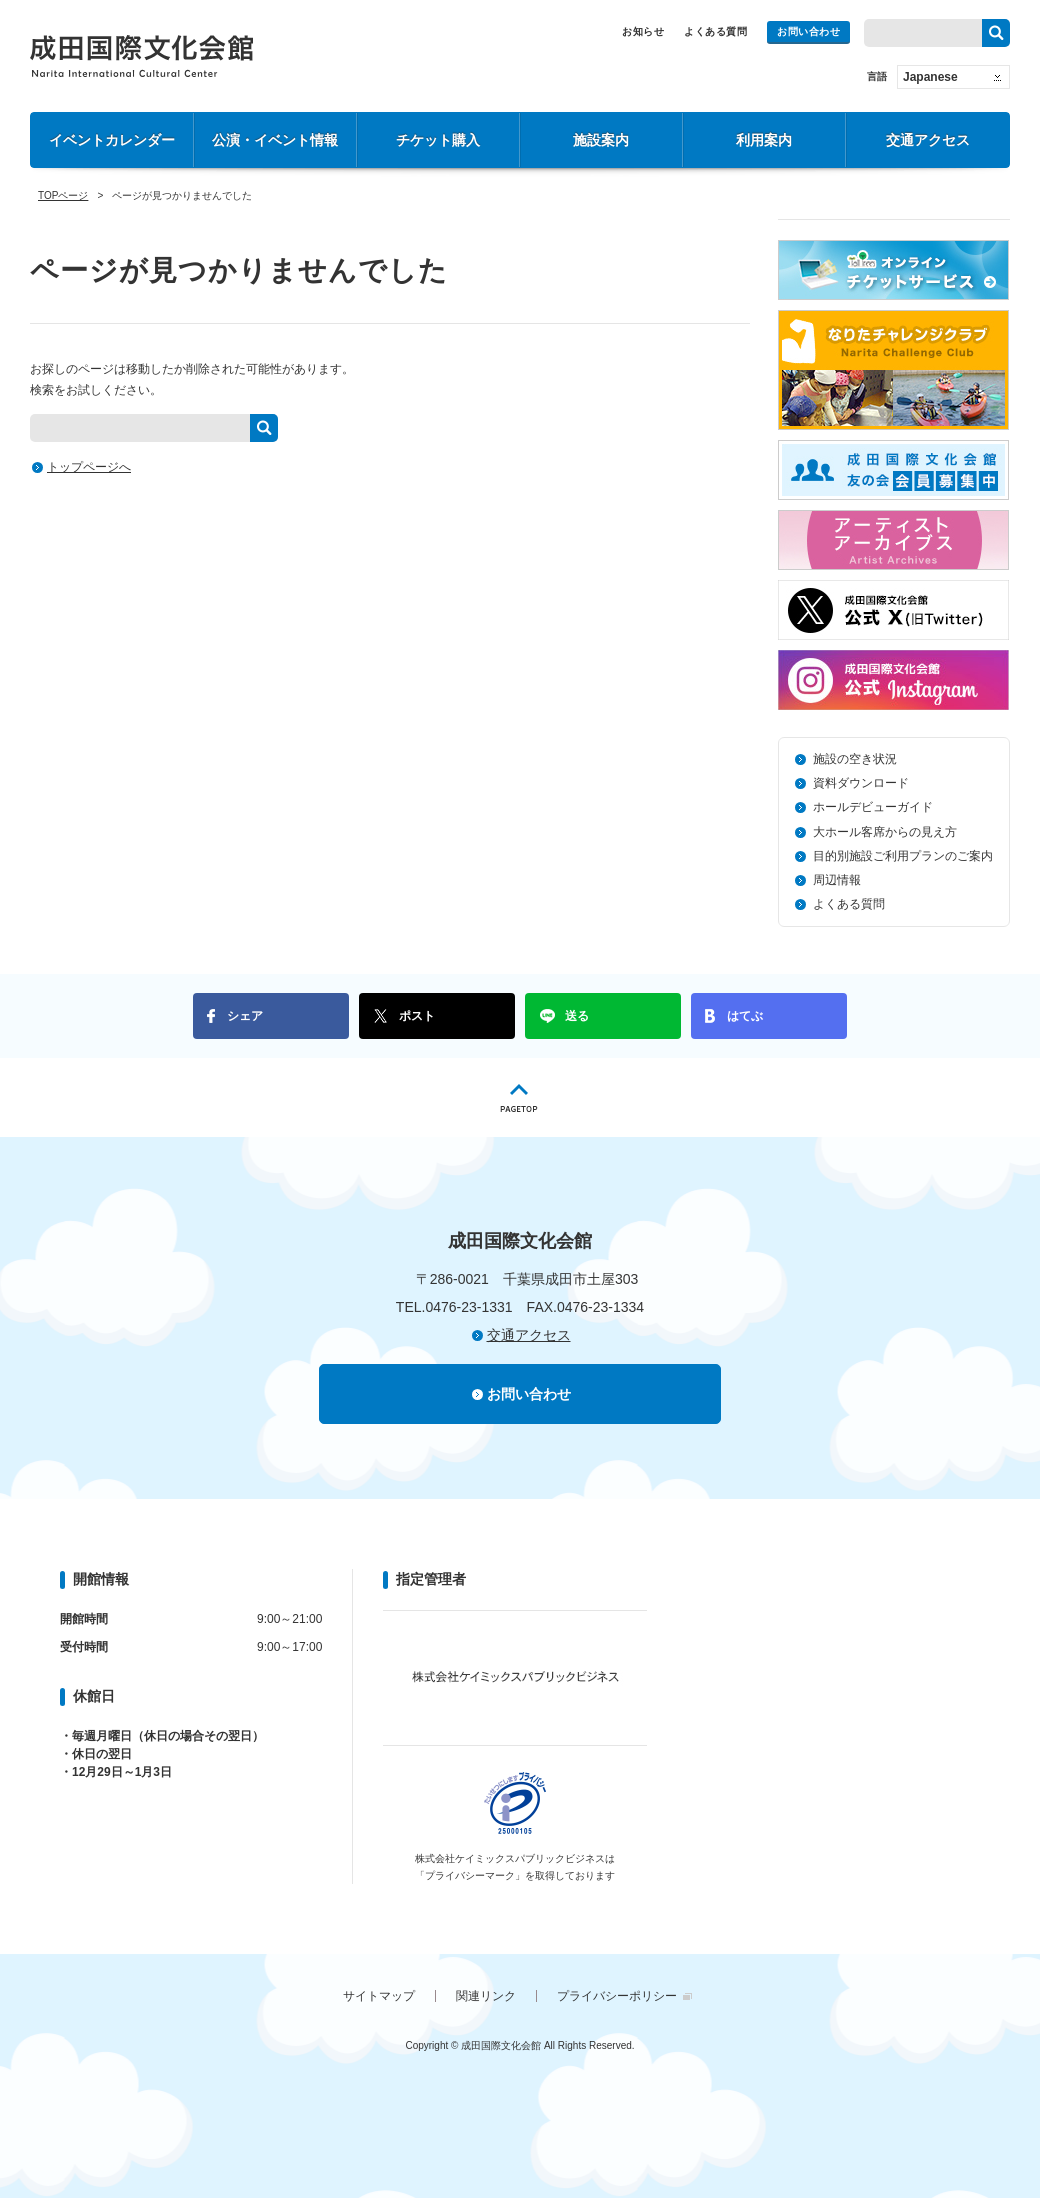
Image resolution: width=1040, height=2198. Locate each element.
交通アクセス (928, 140)
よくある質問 (715, 31)
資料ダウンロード (861, 783)
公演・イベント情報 (275, 140)
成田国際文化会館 (141, 56)
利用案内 (764, 140)
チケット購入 (438, 140)
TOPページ (63, 195)
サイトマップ (379, 1996)
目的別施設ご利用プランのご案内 (903, 856)
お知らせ (643, 31)
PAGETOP (520, 1097)
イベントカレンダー (112, 140)
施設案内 (601, 140)
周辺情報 (837, 880)
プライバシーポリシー (617, 1996)
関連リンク (486, 1996)
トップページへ (89, 467)
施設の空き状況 (855, 759)
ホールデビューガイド (873, 807)
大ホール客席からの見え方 (885, 832)
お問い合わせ (808, 31)
